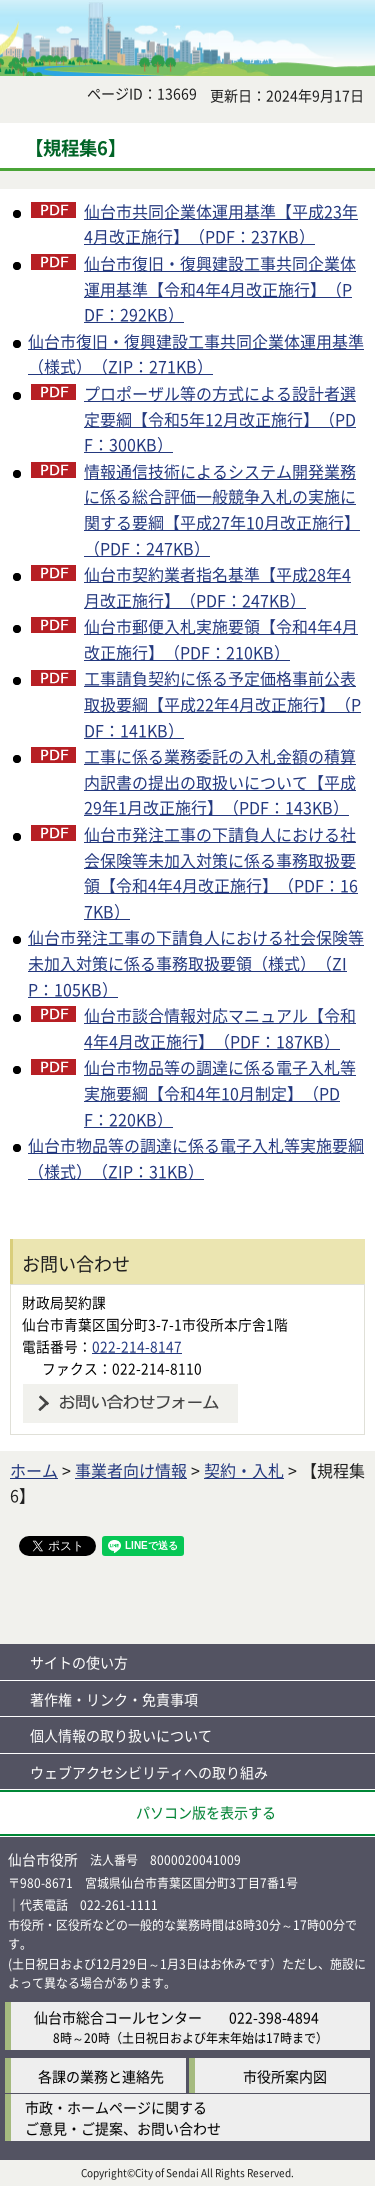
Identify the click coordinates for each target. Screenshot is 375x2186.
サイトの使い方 (79, 1662)
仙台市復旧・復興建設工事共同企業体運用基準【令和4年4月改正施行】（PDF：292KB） (220, 288)
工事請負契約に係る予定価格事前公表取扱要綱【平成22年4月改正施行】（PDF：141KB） (222, 703)
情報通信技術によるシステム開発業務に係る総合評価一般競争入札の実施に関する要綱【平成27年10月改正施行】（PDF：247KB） (222, 509)
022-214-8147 (137, 1346)
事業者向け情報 (131, 1470)
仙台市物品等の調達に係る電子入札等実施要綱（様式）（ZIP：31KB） (196, 1158)
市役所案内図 (285, 2076)
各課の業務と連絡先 (101, 2076)
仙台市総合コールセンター (118, 2017)
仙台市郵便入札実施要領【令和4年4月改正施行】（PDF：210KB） (221, 639)
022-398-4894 (274, 2017)
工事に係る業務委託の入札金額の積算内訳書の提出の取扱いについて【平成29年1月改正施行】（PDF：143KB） (220, 781)
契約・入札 (244, 1470)
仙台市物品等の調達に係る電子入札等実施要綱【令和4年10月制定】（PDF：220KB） (220, 1092)
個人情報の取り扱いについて (121, 1735)
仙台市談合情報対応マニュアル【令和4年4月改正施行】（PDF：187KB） (220, 1028)
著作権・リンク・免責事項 (114, 1699)
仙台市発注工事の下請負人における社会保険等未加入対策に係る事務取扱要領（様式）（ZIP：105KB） (196, 962)
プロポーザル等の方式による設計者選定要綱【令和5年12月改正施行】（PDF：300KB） (220, 418)
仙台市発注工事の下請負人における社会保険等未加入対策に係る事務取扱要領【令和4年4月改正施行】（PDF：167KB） (221, 872)
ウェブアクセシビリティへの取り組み (149, 1772)
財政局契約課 (64, 1302)
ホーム (34, 1470)
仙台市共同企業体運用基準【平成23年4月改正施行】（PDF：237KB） (221, 224)
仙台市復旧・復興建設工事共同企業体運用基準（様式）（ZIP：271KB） (196, 354)
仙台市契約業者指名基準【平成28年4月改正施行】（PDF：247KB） (217, 587)
